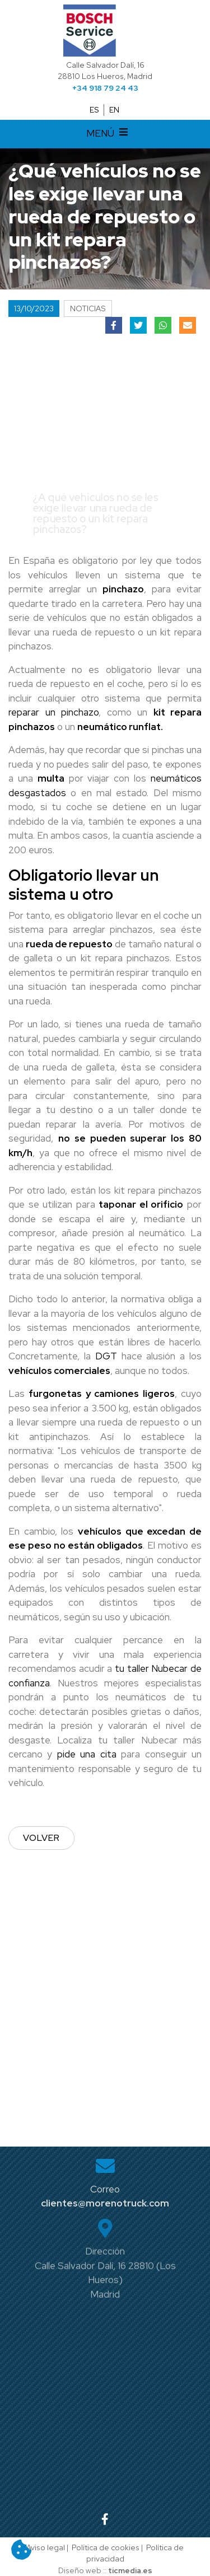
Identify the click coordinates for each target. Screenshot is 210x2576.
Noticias (88, 308)
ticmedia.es (130, 2570)
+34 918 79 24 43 (105, 88)
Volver (41, 1838)
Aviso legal (45, 2547)
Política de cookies (105, 2547)
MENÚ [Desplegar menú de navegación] (108, 134)
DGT (106, 1356)
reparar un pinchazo (53, 712)
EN (114, 110)
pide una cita (84, 1754)
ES (94, 110)
